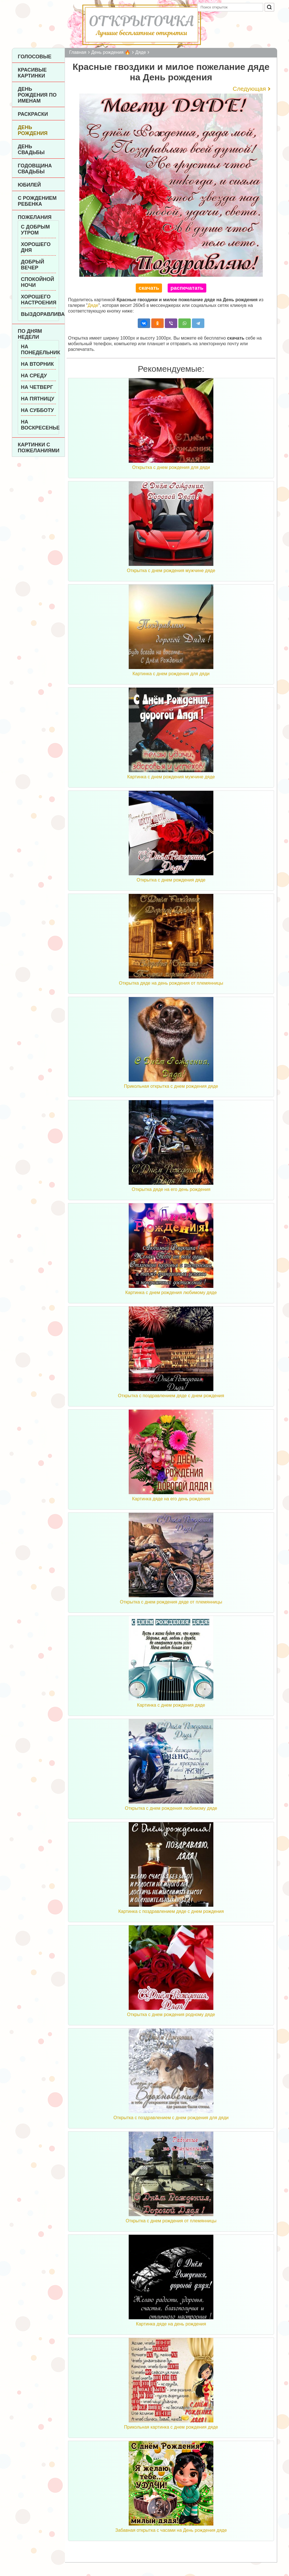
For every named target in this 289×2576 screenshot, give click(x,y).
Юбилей (29, 185)
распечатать (186, 288)
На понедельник (38, 349)
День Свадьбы (31, 149)
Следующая (249, 88)
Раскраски (33, 114)
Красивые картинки (32, 73)
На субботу (37, 410)
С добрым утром (35, 230)
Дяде (92, 305)
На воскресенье (38, 425)
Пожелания (34, 217)
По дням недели (30, 334)
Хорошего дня (36, 247)
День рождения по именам (37, 95)
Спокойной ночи (37, 282)
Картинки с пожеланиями (38, 447)
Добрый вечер (32, 265)
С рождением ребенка (37, 201)
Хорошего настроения (38, 299)
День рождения (33, 130)
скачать (149, 288)
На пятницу (37, 399)
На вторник (37, 364)
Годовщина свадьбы (35, 168)
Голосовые (34, 56)
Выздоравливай (38, 314)
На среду (34, 375)
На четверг (37, 387)
